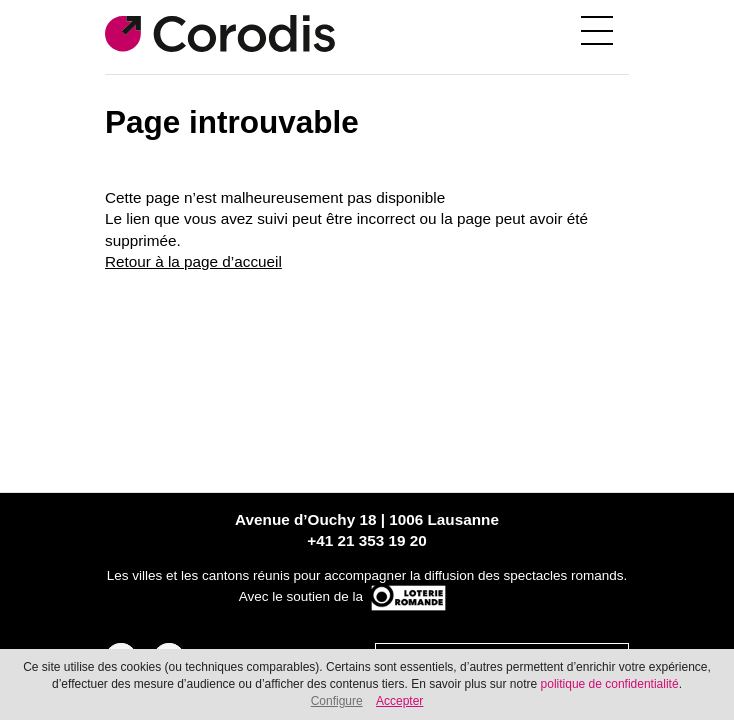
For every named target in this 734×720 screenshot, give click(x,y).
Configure (337, 701)
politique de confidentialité (610, 684)
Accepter (399, 701)
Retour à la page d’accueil (193, 261)
